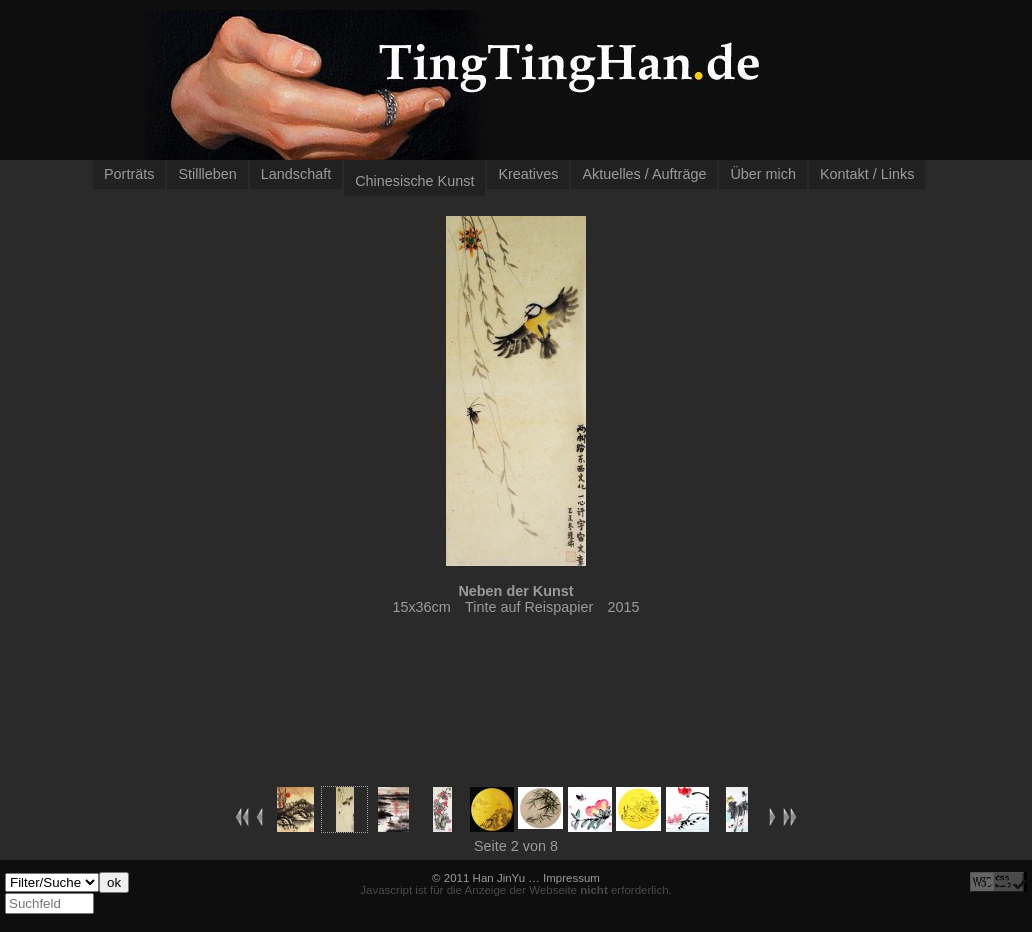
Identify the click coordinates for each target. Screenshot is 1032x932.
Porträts (129, 174)
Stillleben (207, 174)
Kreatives (528, 174)
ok (114, 882)
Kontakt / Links (867, 174)
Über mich (763, 174)
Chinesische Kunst (414, 181)
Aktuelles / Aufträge (644, 174)
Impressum (571, 878)
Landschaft (296, 174)
